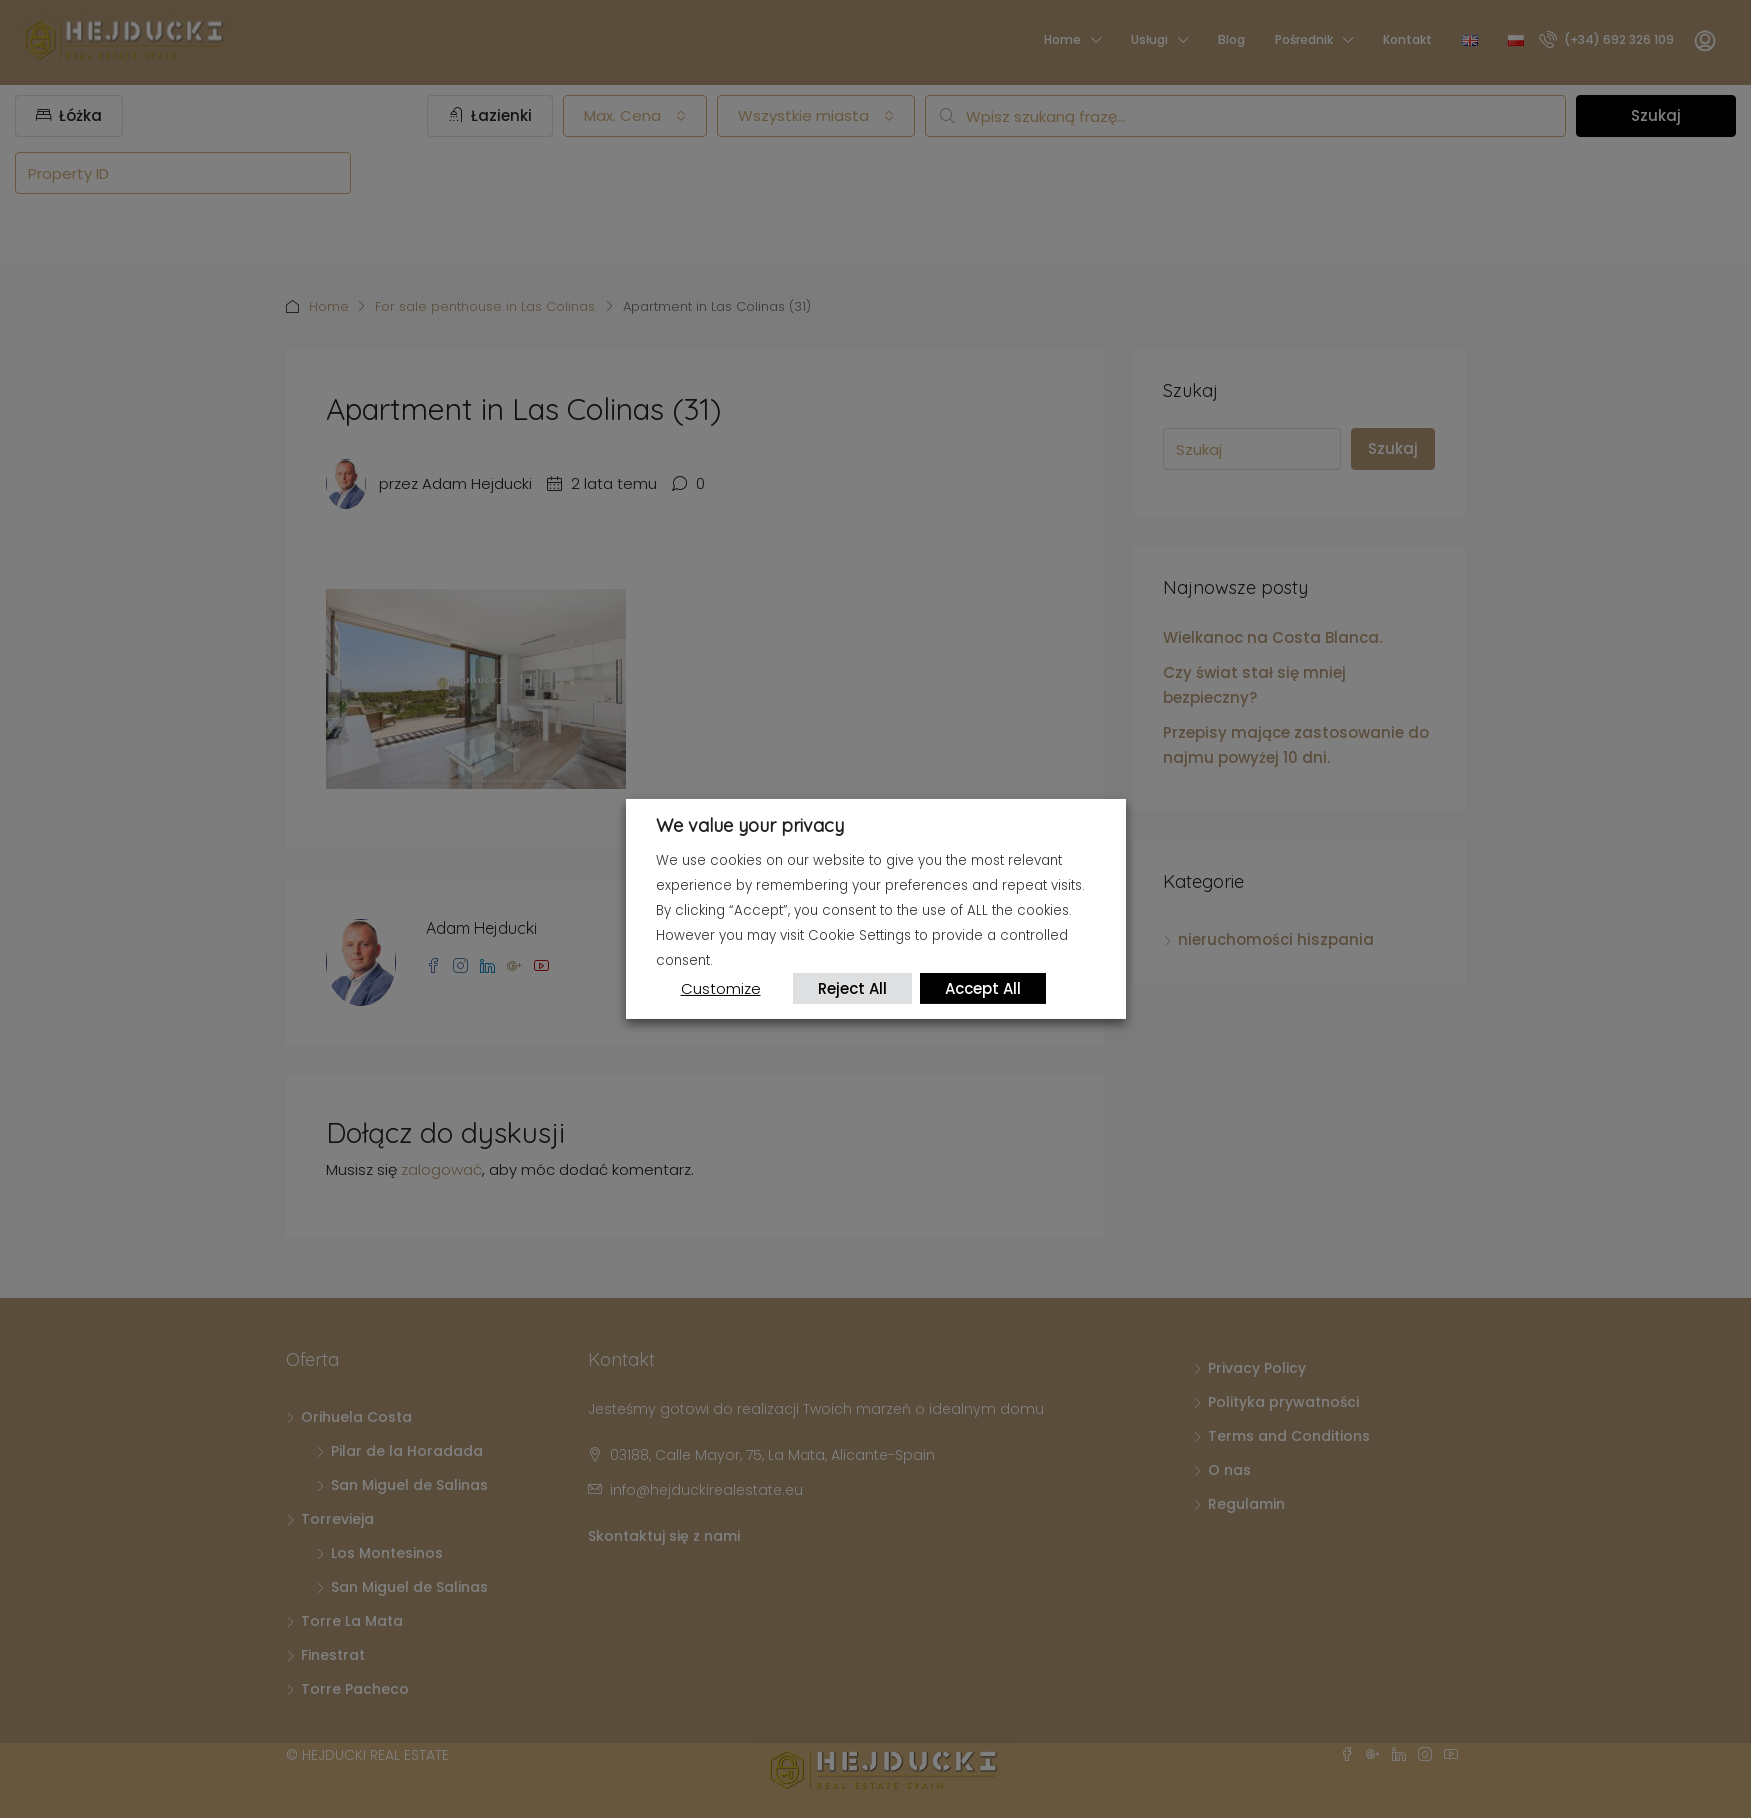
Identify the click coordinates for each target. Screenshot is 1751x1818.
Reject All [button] (853, 988)
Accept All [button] (984, 988)
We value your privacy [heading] (750, 825)
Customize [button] (721, 988)
